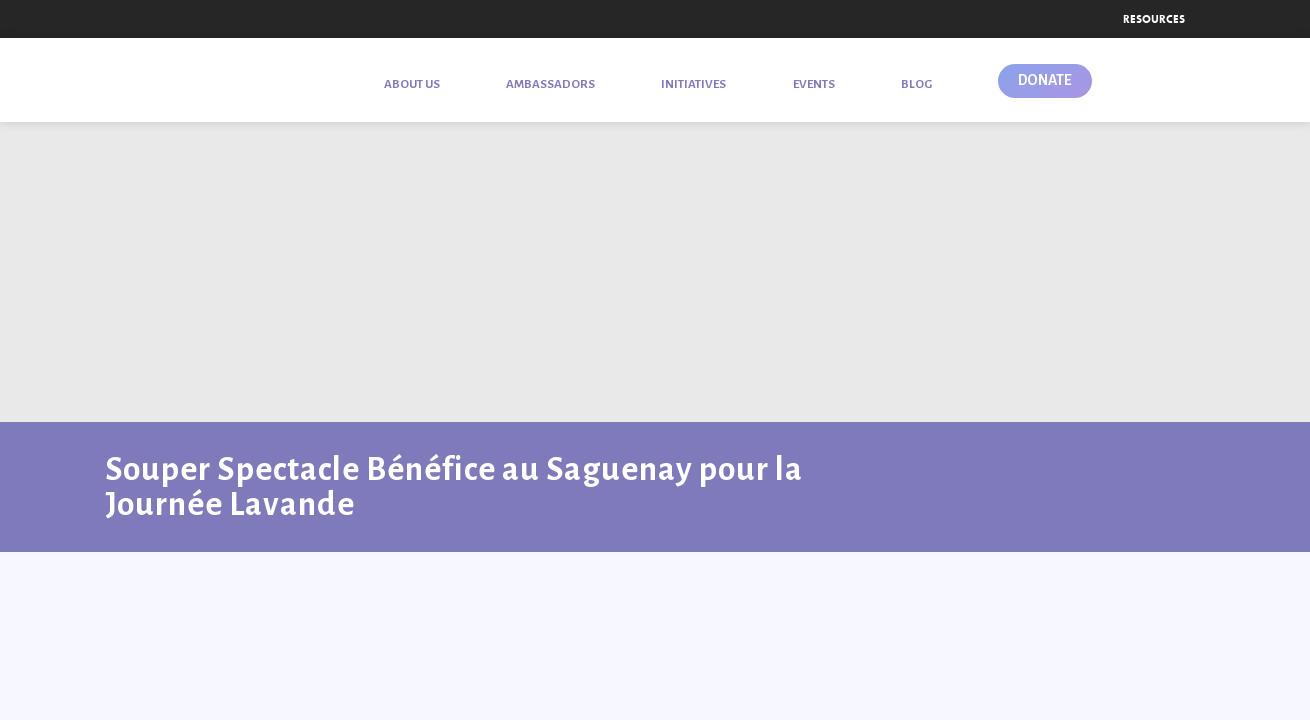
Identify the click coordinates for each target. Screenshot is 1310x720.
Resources (1154, 19)
